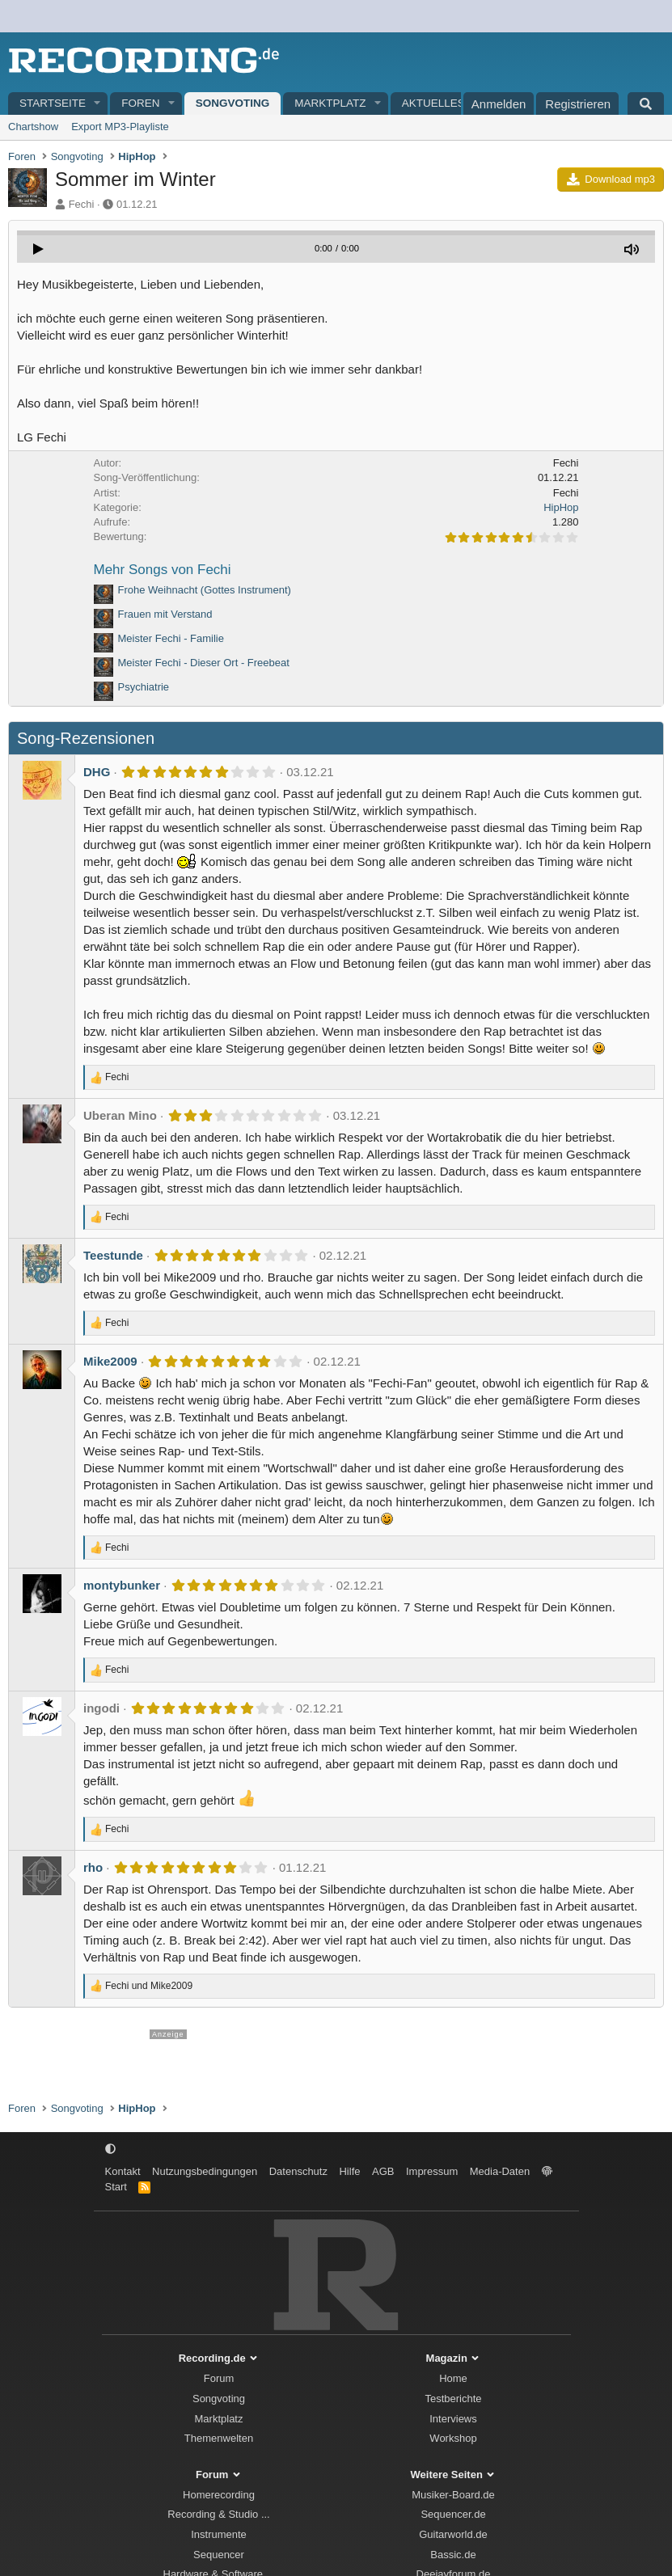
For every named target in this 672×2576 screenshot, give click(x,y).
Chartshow (33, 126)
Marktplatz (330, 103)
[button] (97, 104)
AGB (383, 2171)
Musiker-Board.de (453, 2495)
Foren (140, 103)
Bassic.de (452, 2555)
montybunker (121, 1585)
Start (116, 2187)
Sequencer (218, 2555)
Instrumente (219, 2534)
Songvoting (233, 103)
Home (453, 2378)
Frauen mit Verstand (165, 614)
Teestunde (113, 1255)
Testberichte (453, 2398)
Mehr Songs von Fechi (162, 569)
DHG (96, 772)
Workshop (452, 2438)
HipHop (560, 507)
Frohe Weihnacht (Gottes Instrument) (204, 590)
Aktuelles (433, 103)
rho (93, 1867)
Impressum (432, 2171)
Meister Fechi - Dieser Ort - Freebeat (204, 663)
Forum (219, 2378)
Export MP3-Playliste (120, 126)
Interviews (453, 2419)
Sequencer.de (453, 2514)
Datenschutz (298, 2171)
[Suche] (646, 103)
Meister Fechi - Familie (171, 638)
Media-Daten (500, 2171)
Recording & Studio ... (218, 2514)
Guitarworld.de (453, 2534)
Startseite (52, 103)
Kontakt (123, 2171)
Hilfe (349, 2171)
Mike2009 (110, 1361)
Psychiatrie (144, 687)
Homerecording (219, 2495)
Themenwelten (218, 2438)
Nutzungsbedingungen (204, 2171)
